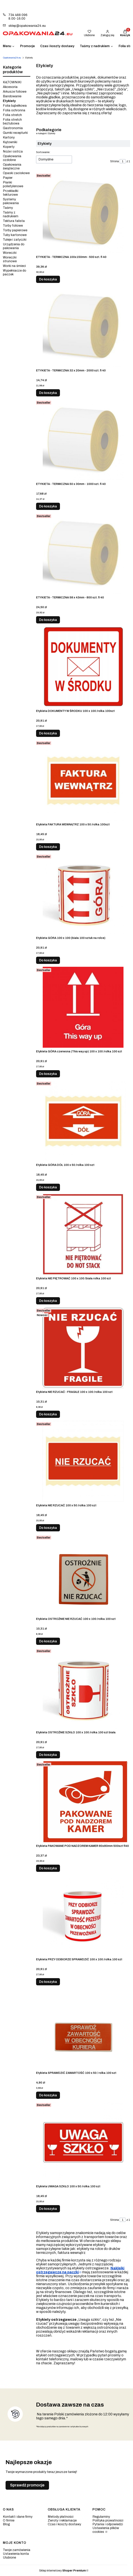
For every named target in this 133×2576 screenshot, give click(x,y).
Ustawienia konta (16, 2553)
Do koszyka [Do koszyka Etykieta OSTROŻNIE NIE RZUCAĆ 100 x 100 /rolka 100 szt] (48, 1641)
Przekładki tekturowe (10, 192)
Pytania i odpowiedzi (107, 2524)
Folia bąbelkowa (15, 105)
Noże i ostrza (13, 151)
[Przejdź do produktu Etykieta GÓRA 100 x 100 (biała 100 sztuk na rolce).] (83, 893)
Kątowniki (10, 142)
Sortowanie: (43, 152)
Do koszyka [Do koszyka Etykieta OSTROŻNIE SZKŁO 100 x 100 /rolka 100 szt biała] (48, 1755)
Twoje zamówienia (16, 2550)
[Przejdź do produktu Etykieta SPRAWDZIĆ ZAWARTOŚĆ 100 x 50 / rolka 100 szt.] (83, 2028)
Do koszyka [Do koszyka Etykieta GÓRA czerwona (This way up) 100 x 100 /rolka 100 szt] (48, 1074)
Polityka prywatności (107, 2520)
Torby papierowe (15, 230)
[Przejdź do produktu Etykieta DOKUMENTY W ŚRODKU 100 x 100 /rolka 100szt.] (83, 666)
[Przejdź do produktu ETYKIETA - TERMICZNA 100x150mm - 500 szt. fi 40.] (83, 212)
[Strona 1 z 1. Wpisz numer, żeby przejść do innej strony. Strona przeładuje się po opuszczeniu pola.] (122, 161)
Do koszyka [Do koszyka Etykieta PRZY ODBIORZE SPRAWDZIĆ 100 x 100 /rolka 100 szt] (48, 1982)
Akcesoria (10, 87)
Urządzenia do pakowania (13, 246)
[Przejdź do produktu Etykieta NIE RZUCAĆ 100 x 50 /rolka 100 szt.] (83, 1461)
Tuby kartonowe (15, 235)
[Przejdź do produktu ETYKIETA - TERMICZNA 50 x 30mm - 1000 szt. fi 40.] (83, 439)
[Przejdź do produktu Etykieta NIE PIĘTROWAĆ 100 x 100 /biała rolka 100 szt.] (83, 1234)
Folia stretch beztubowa (12, 121)
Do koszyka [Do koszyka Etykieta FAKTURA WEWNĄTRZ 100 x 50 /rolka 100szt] (48, 847)
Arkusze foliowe (14, 91)
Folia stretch (12, 115)
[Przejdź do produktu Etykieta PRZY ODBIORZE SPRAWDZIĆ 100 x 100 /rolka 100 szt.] (83, 1915)
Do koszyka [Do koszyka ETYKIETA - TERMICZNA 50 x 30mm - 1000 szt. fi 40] (48, 506)
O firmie (8, 2520)
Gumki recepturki (15, 133)
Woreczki (10, 253)
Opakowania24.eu (12, 57)
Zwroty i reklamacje (62, 2520)
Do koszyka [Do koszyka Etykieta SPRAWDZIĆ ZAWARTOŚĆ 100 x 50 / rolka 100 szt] (48, 2095)
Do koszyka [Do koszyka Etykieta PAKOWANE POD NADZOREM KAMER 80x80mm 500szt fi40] (48, 1868)
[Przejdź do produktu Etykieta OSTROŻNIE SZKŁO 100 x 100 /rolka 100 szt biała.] (83, 1688)
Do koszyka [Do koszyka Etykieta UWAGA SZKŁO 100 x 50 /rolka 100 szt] (48, 2209)
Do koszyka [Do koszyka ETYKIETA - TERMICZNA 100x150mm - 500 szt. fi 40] (48, 279)
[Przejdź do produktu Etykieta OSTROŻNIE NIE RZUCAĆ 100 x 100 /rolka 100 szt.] (83, 1574)
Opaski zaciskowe (16, 173)
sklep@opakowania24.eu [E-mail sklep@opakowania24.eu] (27, 26)
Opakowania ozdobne (12, 158)
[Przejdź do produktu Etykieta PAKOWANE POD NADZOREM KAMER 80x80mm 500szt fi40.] (83, 1801)
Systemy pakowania (11, 201)
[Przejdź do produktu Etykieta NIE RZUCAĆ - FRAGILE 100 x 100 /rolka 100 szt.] (83, 1347)
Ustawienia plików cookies (105, 2530)
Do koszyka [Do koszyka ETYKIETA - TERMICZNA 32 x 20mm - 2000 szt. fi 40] (48, 393)
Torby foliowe (13, 225)
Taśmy (8, 208)
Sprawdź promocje (27, 2485)
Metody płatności (60, 2516)
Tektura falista (14, 221)
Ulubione (9, 2557)
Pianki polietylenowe (13, 184)
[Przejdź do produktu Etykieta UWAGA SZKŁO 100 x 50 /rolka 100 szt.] (83, 2142)
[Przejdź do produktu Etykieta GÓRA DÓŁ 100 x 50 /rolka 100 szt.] (83, 1120)
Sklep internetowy (62, 2570)
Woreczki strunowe (10, 259)
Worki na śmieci (14, 266)
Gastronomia (13, 128)
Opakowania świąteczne (12, 166)
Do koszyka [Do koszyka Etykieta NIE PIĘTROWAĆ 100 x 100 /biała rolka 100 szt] (48, 1301)
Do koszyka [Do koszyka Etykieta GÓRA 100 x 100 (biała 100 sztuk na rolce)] (48, 960)
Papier (8, 178)
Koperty (9, 147)
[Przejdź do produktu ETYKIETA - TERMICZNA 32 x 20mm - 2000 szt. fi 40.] (83, 326)
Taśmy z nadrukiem (10, 214)
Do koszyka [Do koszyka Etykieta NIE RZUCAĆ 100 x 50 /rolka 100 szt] (48, 1528)
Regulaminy (101, 2516)
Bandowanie (12, 96)
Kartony (9, 137)
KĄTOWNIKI (12, 82)
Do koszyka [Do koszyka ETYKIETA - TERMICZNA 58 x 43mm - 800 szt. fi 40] (48, 620)
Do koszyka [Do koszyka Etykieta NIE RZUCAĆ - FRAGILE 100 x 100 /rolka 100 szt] (48, 1414)
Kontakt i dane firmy (17, 2516)
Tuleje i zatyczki (14, 239)
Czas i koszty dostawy (64, 2524)
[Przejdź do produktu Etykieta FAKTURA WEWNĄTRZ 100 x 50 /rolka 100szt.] (83, 780)
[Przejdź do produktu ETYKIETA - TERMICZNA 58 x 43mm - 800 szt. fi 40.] (83, 553)
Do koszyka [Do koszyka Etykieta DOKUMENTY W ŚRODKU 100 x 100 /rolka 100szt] (48, 733)
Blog (6, 2524)
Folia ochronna (14, 110)
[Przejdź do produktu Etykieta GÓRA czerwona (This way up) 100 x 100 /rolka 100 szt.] (83, 1007)
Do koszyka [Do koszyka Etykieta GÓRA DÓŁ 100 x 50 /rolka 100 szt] (48, 1187)
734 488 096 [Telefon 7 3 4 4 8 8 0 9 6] (17, 15)
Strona (114, 161)
